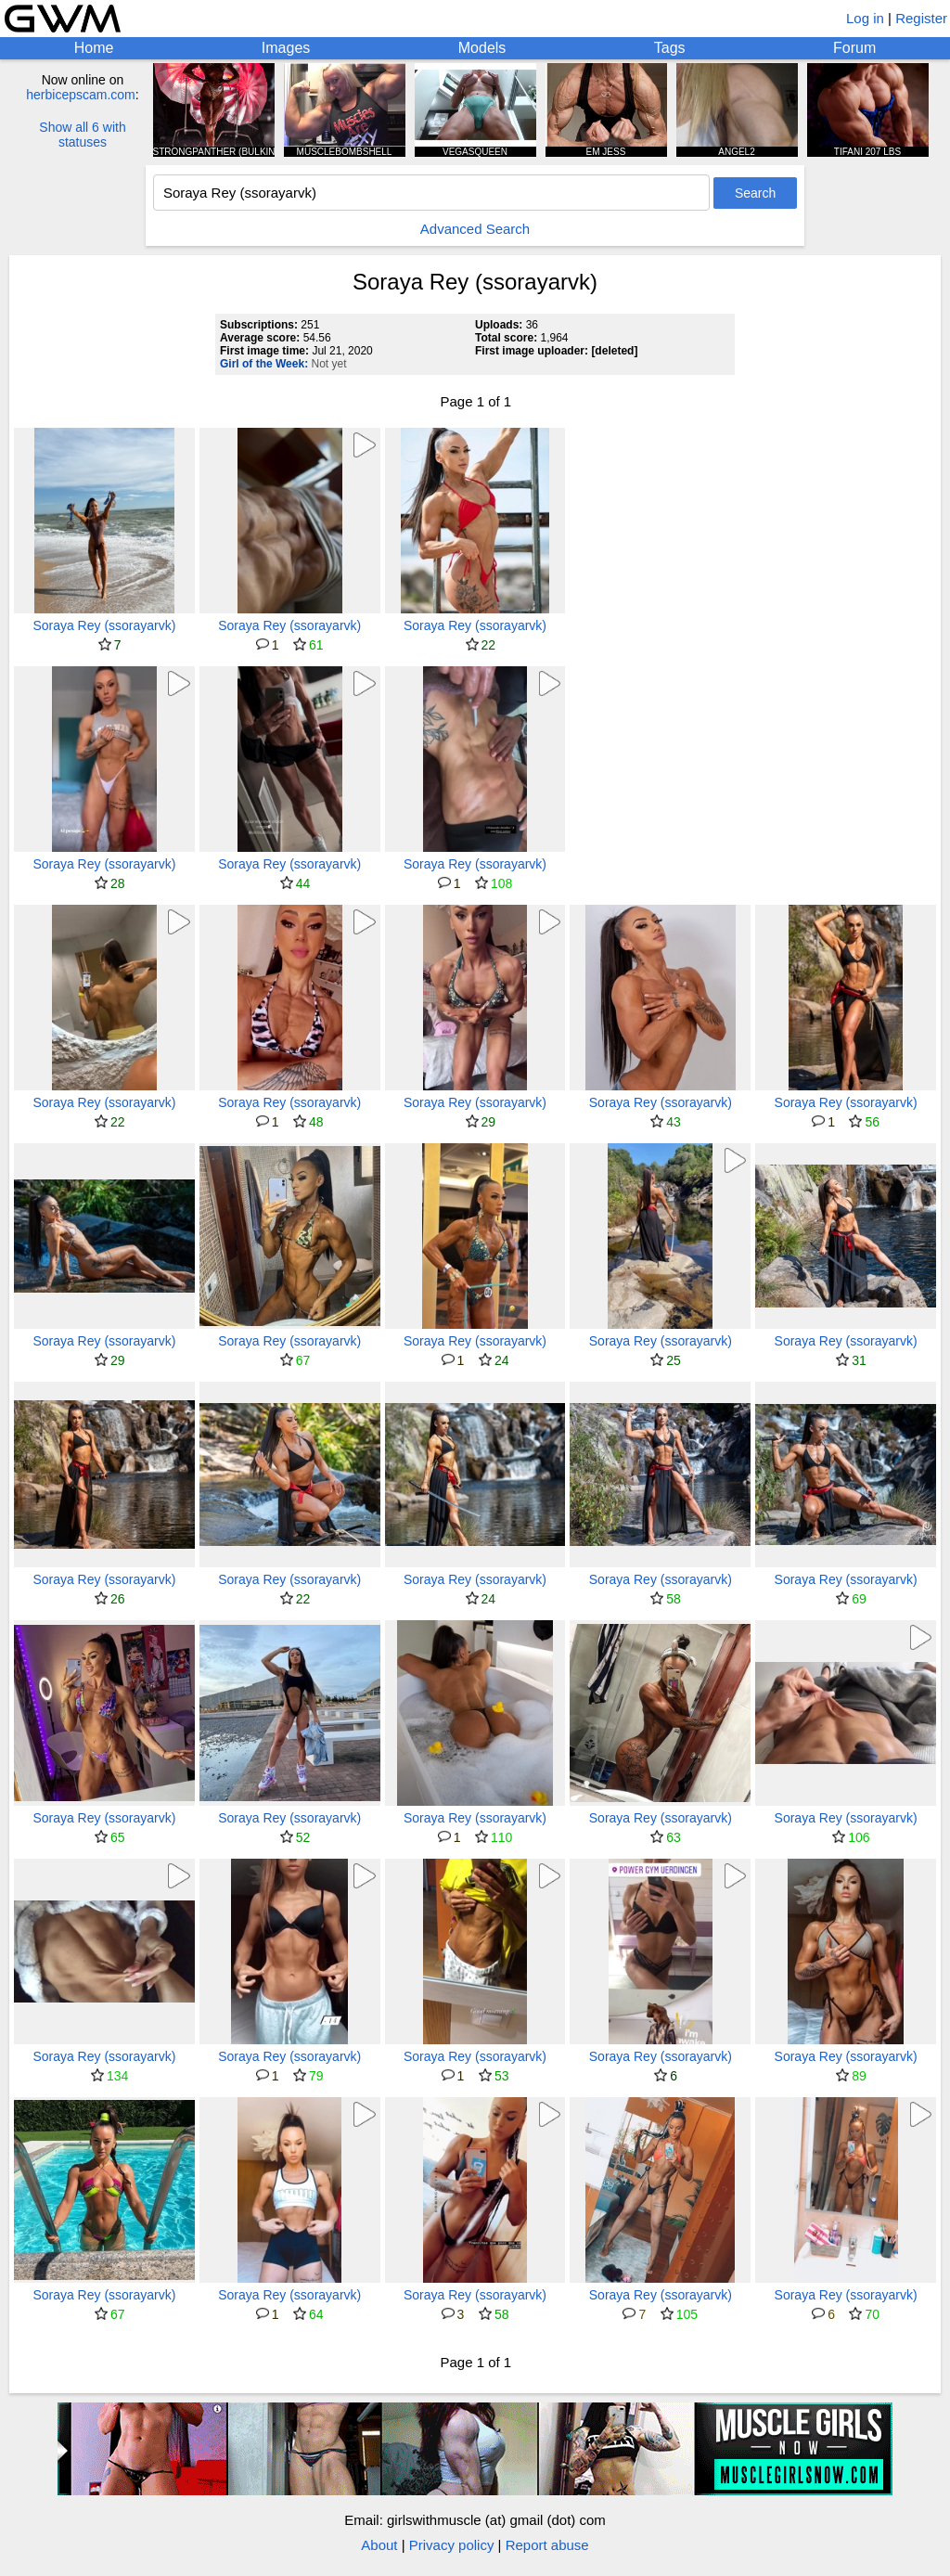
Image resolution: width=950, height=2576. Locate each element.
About (379, 2545)
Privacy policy (451, 2545)
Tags (670, 48)
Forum (854, 48)
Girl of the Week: (264, 363)
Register (921, 18)
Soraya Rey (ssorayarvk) (103, 625)
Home (94, 48)
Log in (865, 18)
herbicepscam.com (80, 94)
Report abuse (547, 2545)
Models (482, 48)
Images (286, 48)
